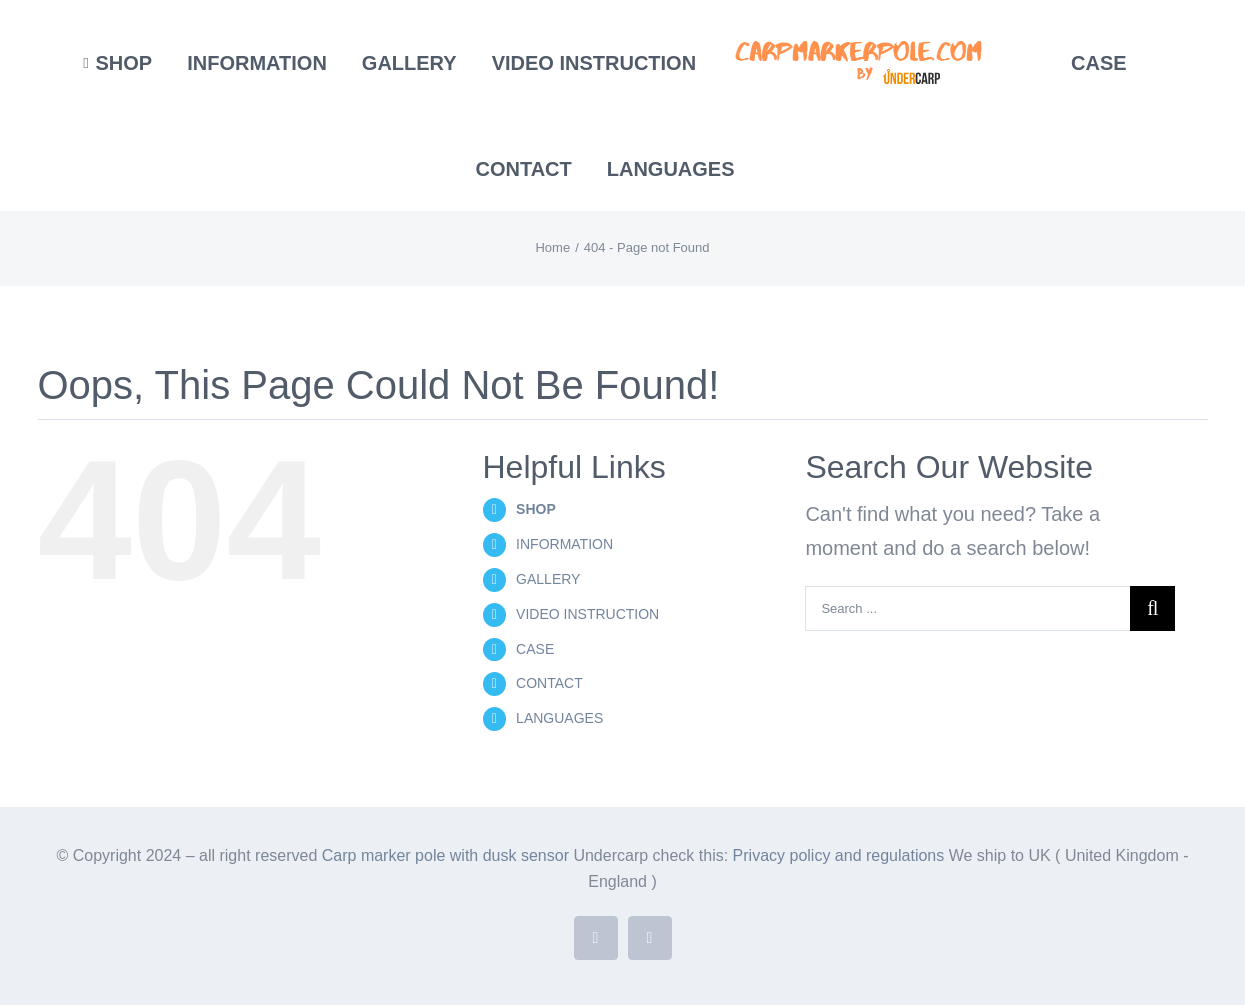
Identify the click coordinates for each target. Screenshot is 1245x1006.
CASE (535, 649)
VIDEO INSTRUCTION (587, 614)
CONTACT (549, 683)
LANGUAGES (559, 718)
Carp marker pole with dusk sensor (448, 855)
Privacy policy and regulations (841, 855)
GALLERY (548, 579)
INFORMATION (564, 544)
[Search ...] (967, 608)
